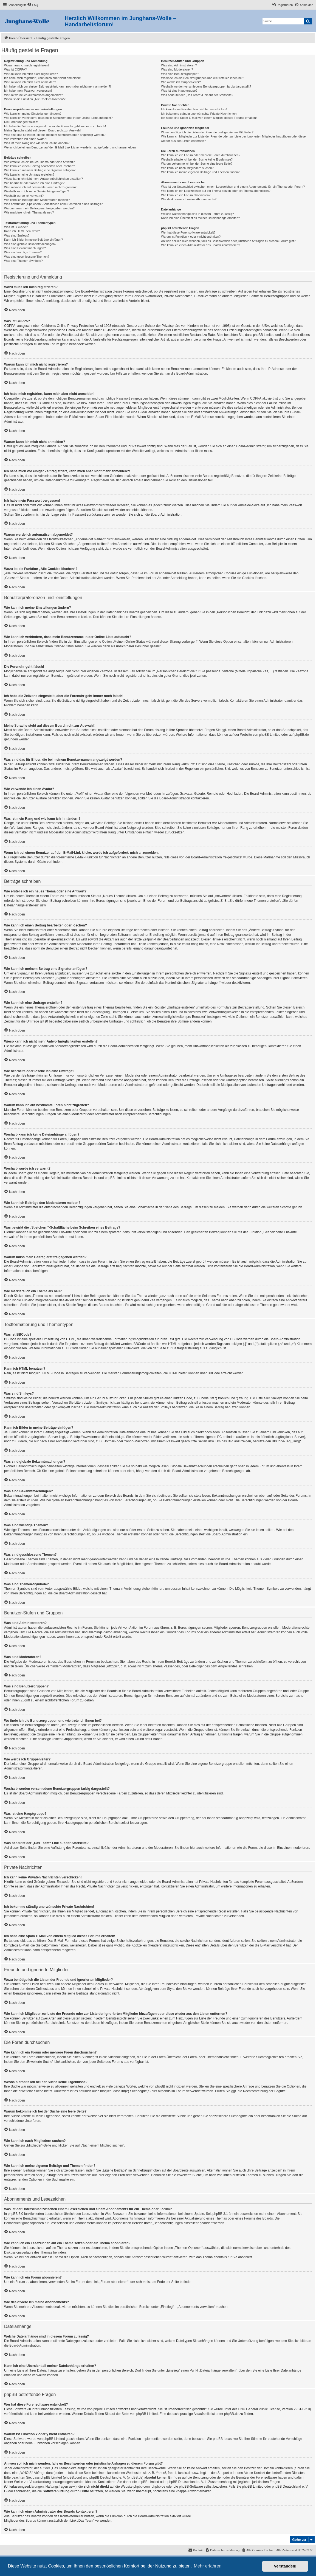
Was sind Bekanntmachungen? (25, 248)
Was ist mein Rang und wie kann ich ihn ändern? (36, 143)
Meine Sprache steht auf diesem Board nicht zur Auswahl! (42, 130)
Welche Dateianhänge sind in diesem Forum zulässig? (197, 213)
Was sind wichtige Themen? (23, 252)
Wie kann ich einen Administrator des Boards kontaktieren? (200, 245)
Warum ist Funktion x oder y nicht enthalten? (191, 236)
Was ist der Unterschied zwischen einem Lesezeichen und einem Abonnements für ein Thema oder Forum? (233, 186)
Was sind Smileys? (17, 235)
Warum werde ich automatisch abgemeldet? (33, 95)
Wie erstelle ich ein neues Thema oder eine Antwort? (39, 162)
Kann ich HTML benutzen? (22, 231)
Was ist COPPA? (15, 69)
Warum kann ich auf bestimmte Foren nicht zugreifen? (40, 187)
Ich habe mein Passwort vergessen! (28, 90)
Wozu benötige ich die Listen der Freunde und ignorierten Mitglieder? (207, 132)
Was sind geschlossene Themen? (26, 256)
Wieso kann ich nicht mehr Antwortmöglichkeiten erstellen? (43, 178)
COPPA (255, 398)
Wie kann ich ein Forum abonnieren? (185, 195)
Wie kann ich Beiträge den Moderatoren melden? (37, 199)
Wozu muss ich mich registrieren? (26, 65)
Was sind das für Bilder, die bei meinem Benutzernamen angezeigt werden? (55, 134)
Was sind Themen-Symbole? (23, 260)
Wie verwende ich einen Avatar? (25, 139)
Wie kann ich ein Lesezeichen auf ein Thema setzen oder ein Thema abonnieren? (215, 190)
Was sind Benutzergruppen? (180, 73)
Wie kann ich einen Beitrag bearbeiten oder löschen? (39, 166)
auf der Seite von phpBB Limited (134, 2414)
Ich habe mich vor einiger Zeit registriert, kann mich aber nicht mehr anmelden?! (57, 86)
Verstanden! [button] (285, 2566)
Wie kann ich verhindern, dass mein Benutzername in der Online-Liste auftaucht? (58, 117)
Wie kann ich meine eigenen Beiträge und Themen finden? (200, 172)
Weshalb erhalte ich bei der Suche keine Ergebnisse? (197, 159)
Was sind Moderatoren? (177, 69)
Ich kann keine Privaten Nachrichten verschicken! (194, 109)
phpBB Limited (269, 735)
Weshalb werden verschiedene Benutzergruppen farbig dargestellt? (206, 86)
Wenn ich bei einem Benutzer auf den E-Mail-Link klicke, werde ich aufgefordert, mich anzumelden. (70, 147)
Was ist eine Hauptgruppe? (179, 90)
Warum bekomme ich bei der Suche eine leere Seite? (196, 163)
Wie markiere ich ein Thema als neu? (29, 212)
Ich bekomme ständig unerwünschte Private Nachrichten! (199, 113)
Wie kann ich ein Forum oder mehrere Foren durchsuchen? (200, 155)
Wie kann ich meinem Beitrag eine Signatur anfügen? (39, 170)
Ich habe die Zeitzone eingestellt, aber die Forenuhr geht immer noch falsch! (55, 126)
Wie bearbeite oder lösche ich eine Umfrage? (34, 183)
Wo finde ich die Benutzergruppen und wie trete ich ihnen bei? (202, 78)
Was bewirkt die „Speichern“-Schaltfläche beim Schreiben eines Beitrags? (53, 204)
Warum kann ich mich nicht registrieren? (31, 73)
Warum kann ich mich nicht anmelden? (30, 82)
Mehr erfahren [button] (208, 2566)
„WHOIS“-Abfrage (32, 2473)
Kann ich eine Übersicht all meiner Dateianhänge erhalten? (200, 218)
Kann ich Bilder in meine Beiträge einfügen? (33, 239)
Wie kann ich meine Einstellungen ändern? (32, 113)
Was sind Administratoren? (179, 65)
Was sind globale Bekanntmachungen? (30, 244)
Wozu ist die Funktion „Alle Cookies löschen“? (35, 99)
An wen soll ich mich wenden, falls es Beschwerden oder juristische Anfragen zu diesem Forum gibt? (228, 241)
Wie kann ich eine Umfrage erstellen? (29, 174)
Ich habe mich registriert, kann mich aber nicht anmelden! (42, 78)
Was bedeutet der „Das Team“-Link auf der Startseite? (197, 95)
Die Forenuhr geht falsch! (21, 121)
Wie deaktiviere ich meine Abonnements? (188, 199)
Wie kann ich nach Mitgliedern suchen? (187, 168)
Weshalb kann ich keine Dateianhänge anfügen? (36, 191)
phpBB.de (301, 735)
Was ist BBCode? (16, 227)
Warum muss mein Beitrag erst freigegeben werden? (39, 208)
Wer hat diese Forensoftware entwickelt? (188, 232)
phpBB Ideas (222, 2439)
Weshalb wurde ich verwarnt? (24, 195)
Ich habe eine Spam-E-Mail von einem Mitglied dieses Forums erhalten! (209, 117)
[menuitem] (32, 5)
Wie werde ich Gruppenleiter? (181, 82)
